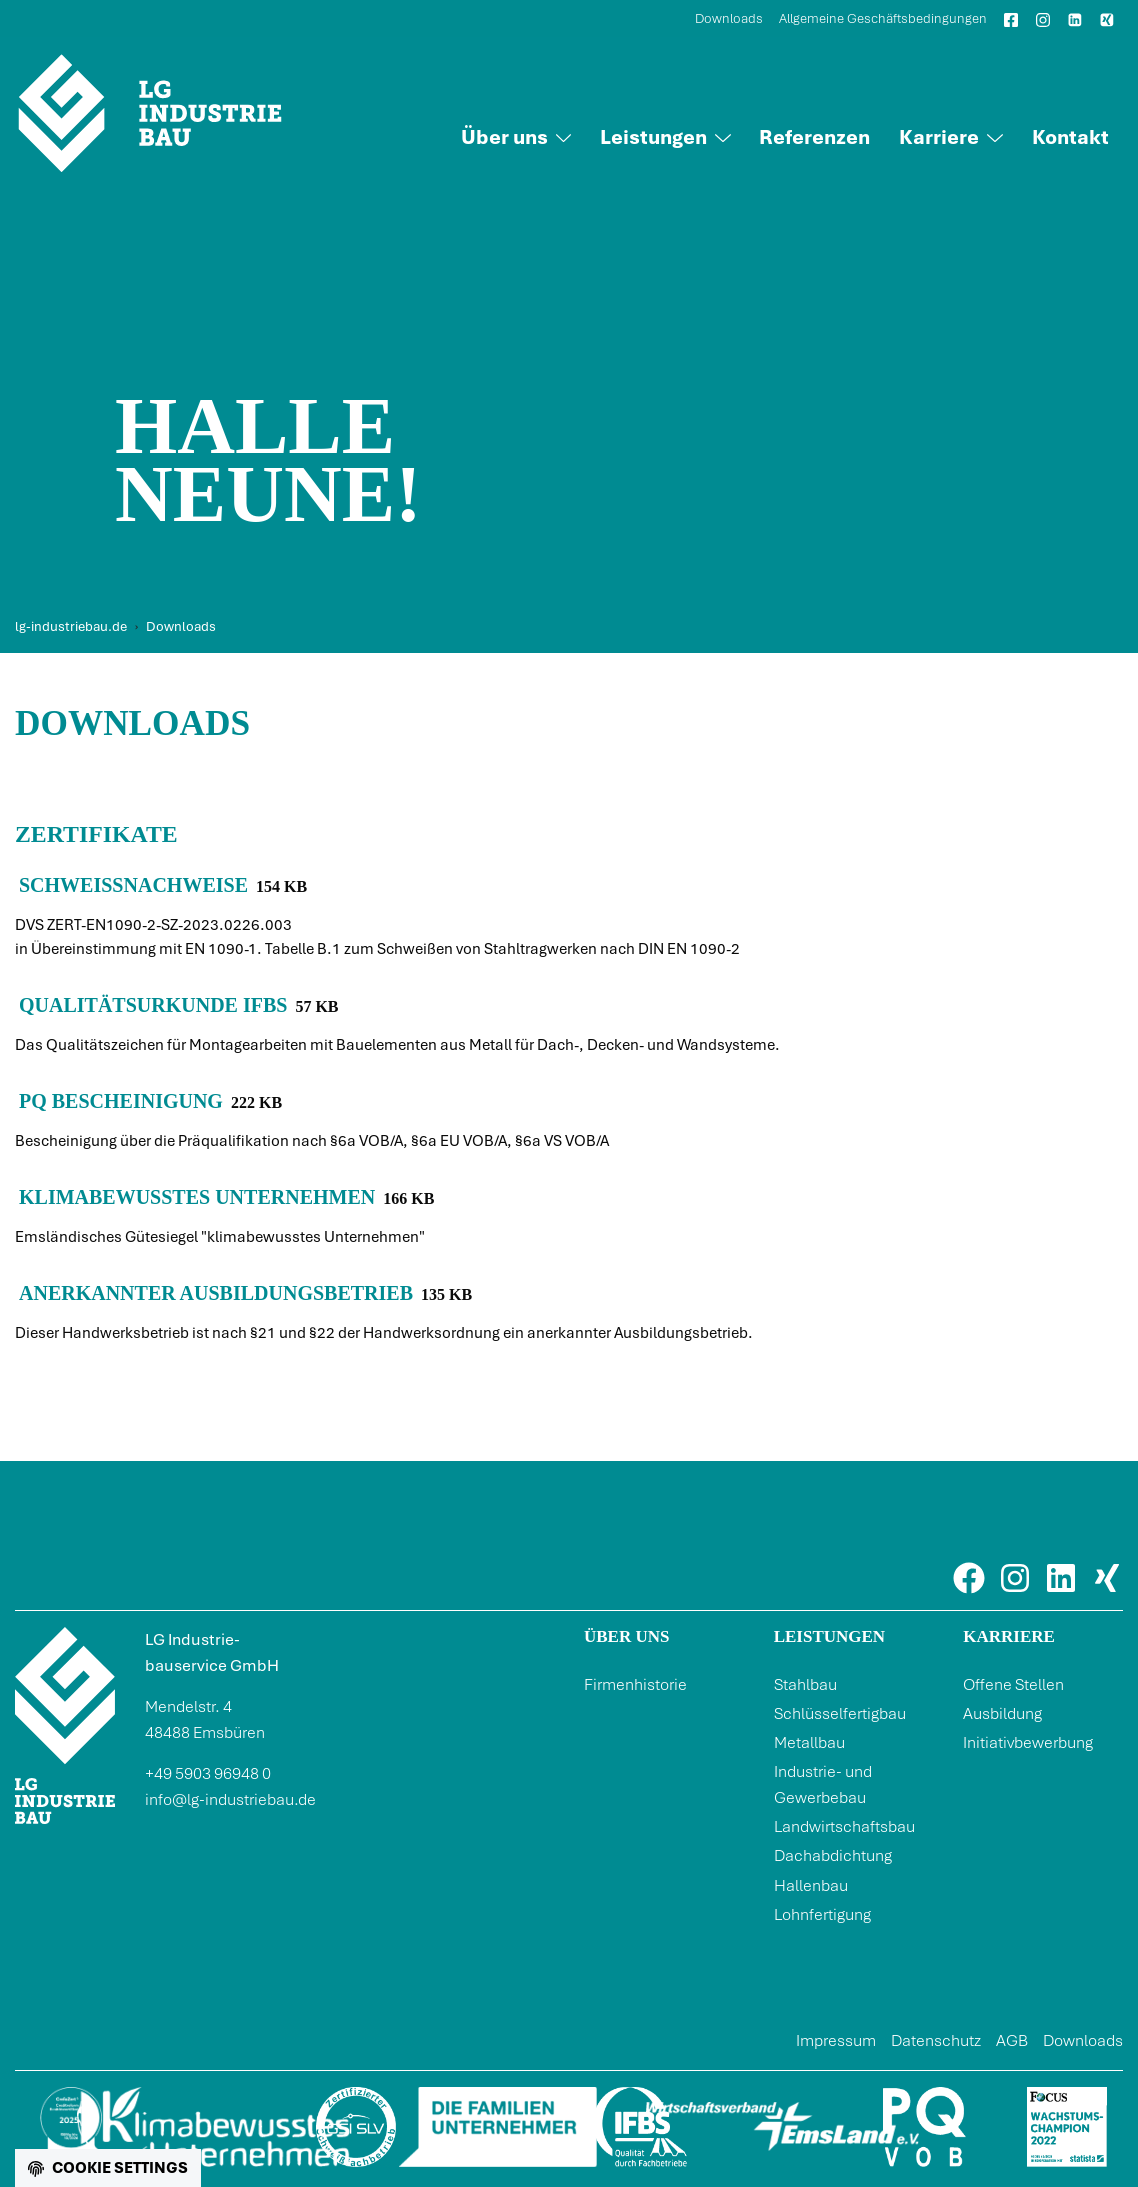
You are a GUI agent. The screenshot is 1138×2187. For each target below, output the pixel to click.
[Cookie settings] (108, 2168)
